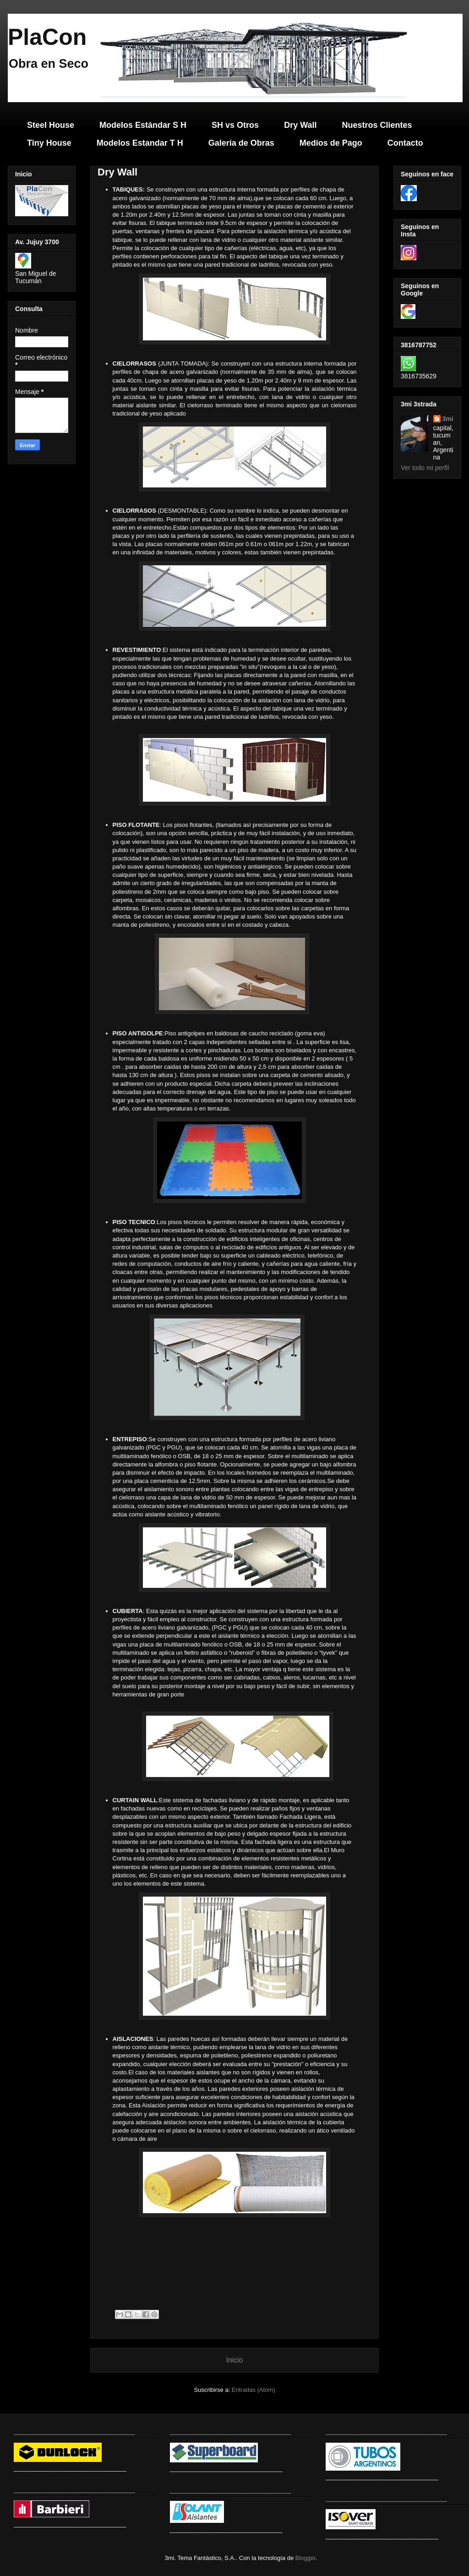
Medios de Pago (331, 143)
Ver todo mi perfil (425, 467)
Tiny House (49, 143)
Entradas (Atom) (253, 2389)
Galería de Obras (241, 143)
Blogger (305, 2557)
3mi (447, 418)
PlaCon (47, 37)
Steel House (50, 125)
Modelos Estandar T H (140, 143)
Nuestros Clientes (377, 125)
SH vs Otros (235, 125)
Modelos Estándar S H (142, 125)
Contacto (405, 143)
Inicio (234, 2360)
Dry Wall (300, 125)
